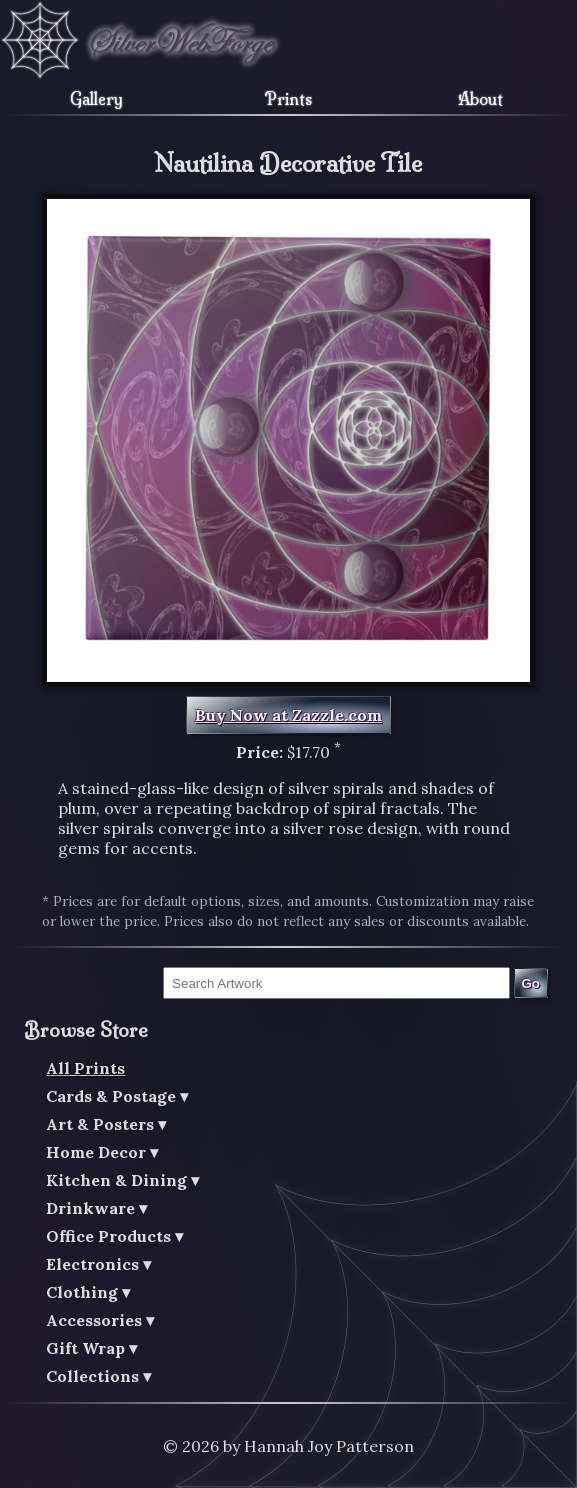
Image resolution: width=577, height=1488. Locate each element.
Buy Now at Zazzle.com (288, 715)
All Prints (85, 1068)
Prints (288, 99)
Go (530, 983)
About (480, 99)
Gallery (96, 99)
